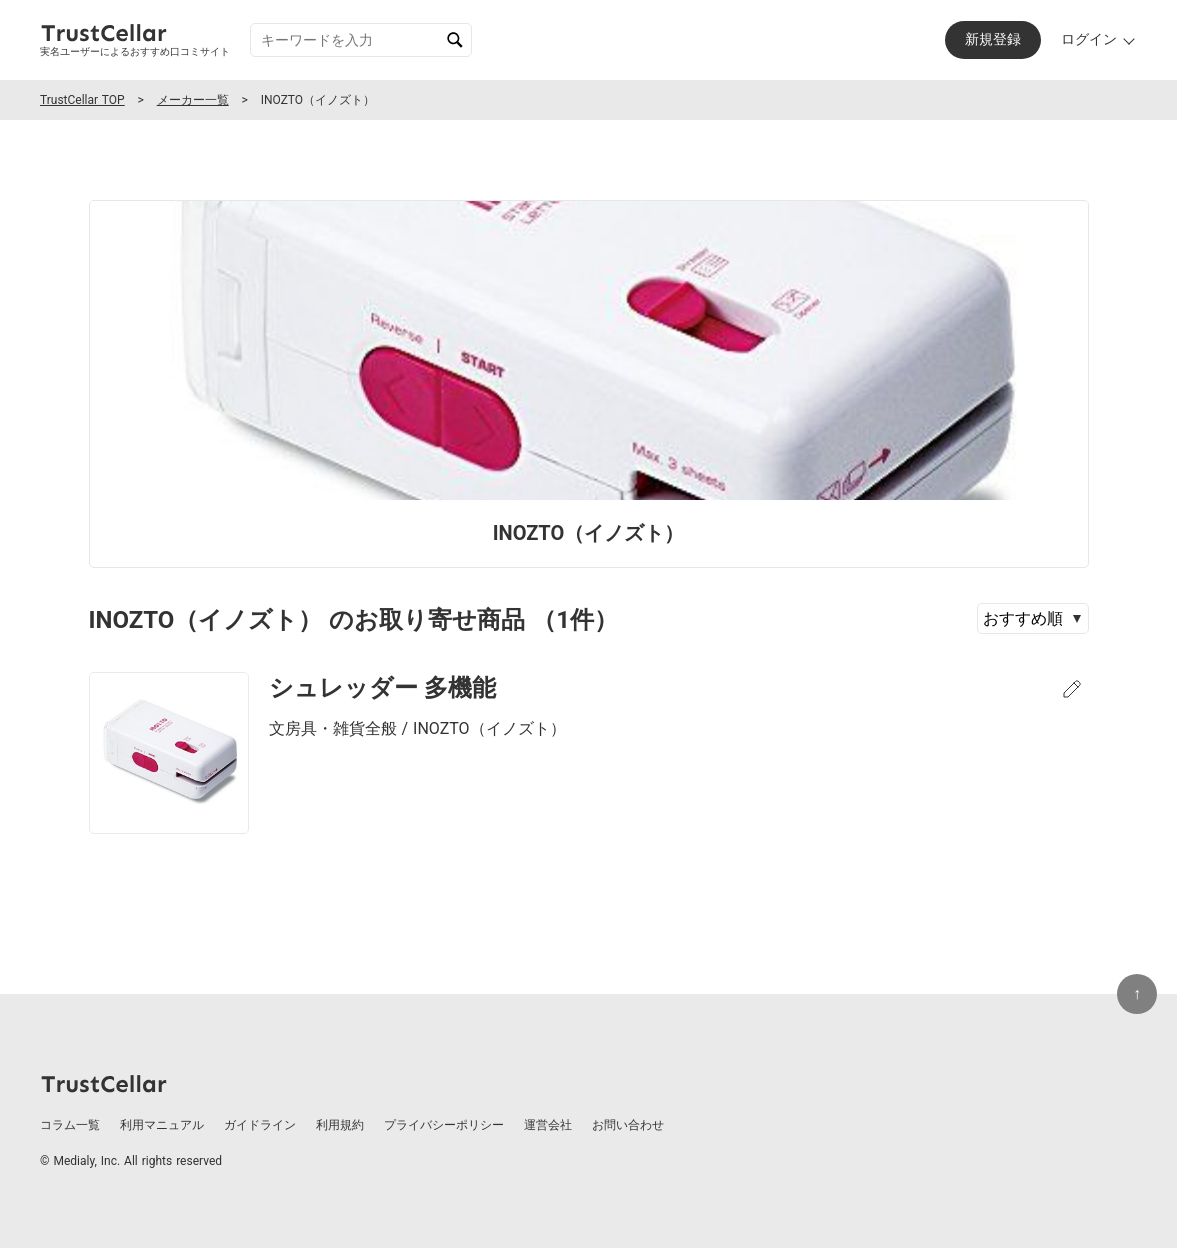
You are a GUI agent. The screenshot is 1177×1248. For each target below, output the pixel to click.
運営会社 (548, 1125)
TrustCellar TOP (82, 100)
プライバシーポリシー (444, 1125)
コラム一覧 (70, 1125)
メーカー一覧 (193, 100)
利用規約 (340, 1125)
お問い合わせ (628, 1125)
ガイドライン (260, 1125)
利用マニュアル (162, 1125)
